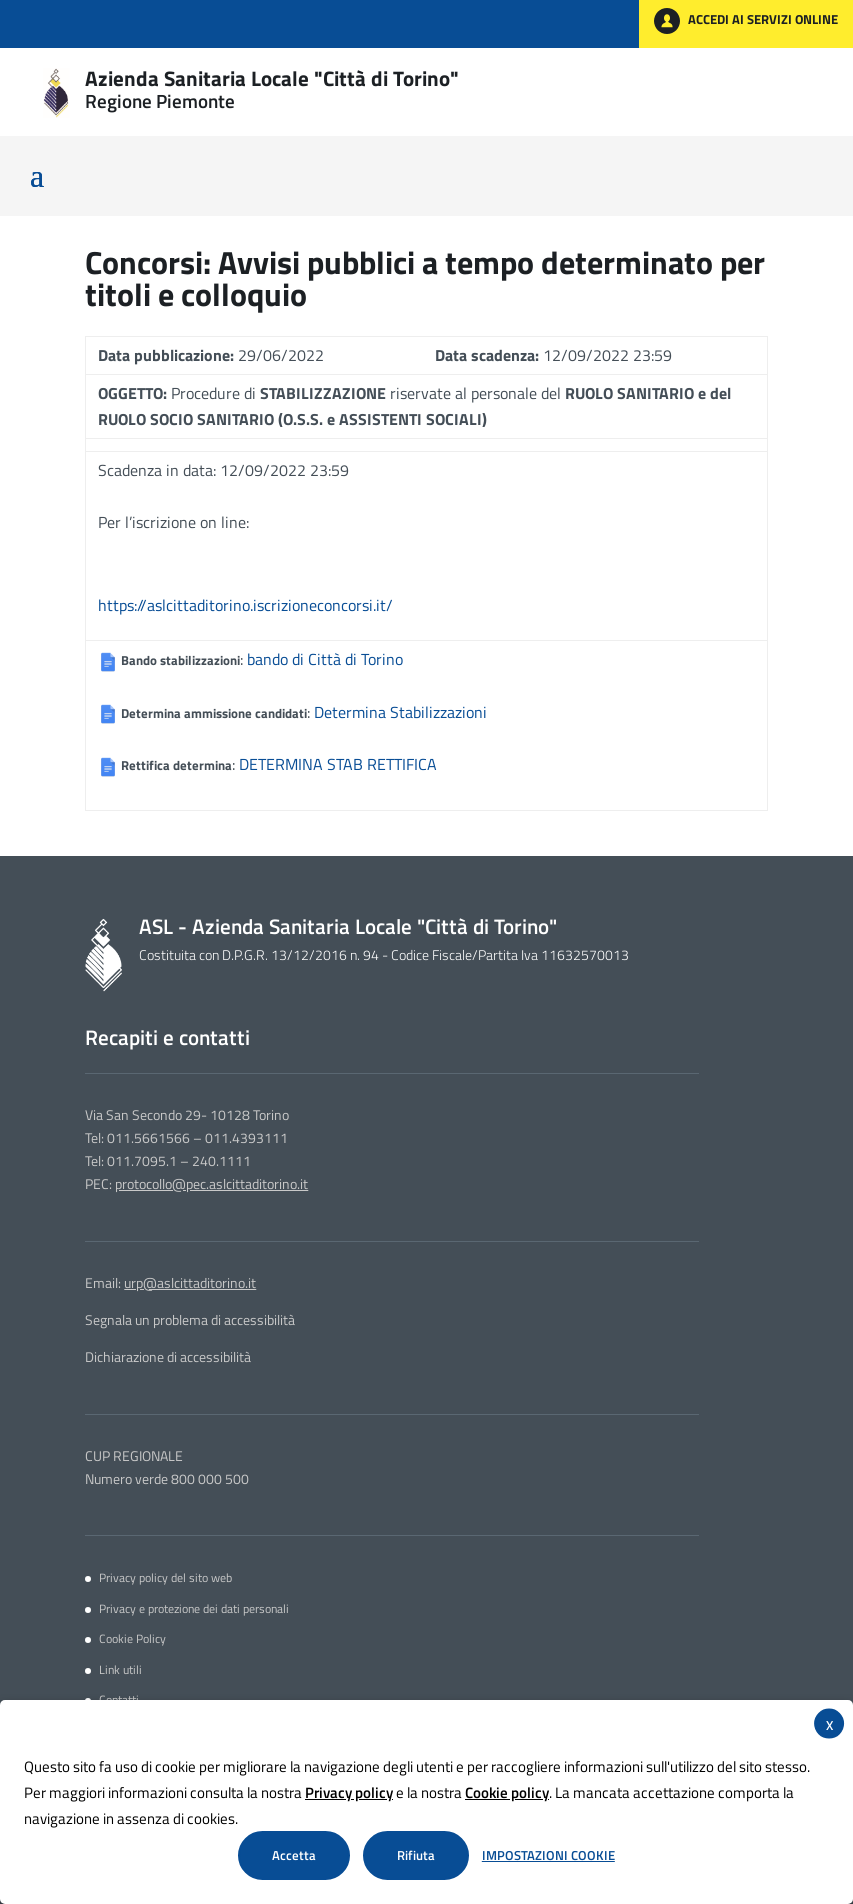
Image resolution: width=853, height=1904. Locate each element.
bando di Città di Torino (325, 659)
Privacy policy (349, 1792)
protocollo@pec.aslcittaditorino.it (211, 1184)
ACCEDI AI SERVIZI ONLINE (746, 21)
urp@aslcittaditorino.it (190, 1283)
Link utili (120, 1670)
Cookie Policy (132, 1639)
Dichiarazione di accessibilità (168, 1357)
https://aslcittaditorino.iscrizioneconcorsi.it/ (245, 605)
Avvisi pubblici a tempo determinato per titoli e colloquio (425, 278)
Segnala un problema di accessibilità (190, 1320)
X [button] (829, 1725)
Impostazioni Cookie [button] (548, 1855)
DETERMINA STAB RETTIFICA (338, 764)
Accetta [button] (294, 1855)
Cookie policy (507, 1792)
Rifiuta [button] (416, 1855)
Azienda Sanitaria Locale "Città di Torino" (272, 78)
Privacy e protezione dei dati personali (194, 1609)
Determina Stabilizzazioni (400, 712)
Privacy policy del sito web (165, 1578)
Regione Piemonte (160, 101)
